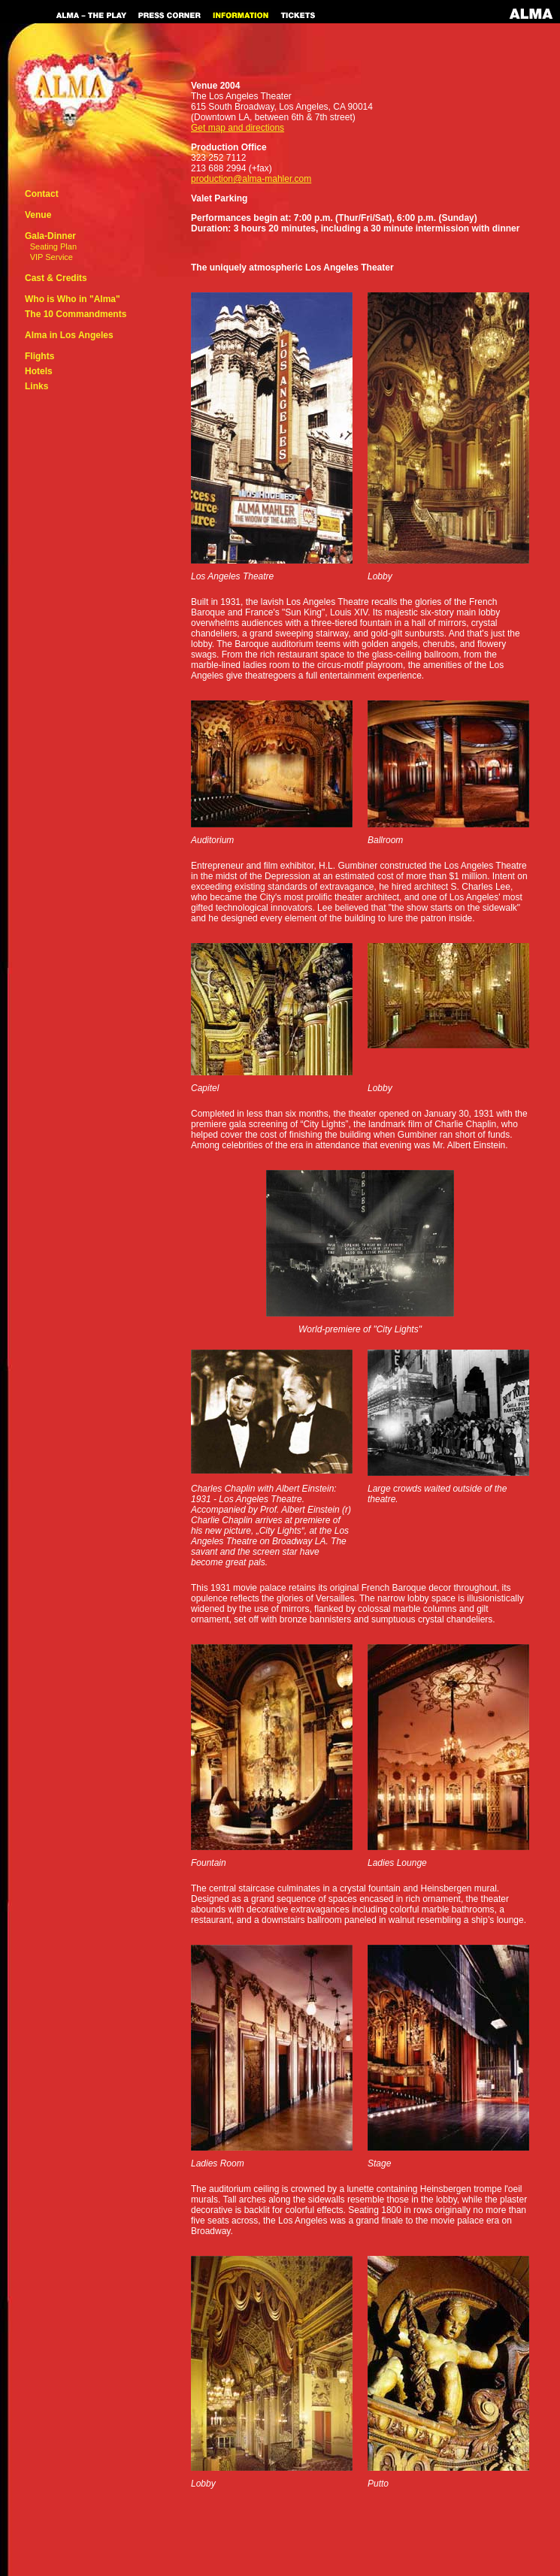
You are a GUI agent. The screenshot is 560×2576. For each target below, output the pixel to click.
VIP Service (51, 257)
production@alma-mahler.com (251, 179)
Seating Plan (53, 246)
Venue (38, 215)
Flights (39, 356)
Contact (42, 194)
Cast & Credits (56, 278)
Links (36, 386)
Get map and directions (237, 127)
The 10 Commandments (75, 314)
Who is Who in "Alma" (72, 299)
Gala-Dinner (50, 236)
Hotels (39, 371)
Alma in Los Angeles (69, 335)
